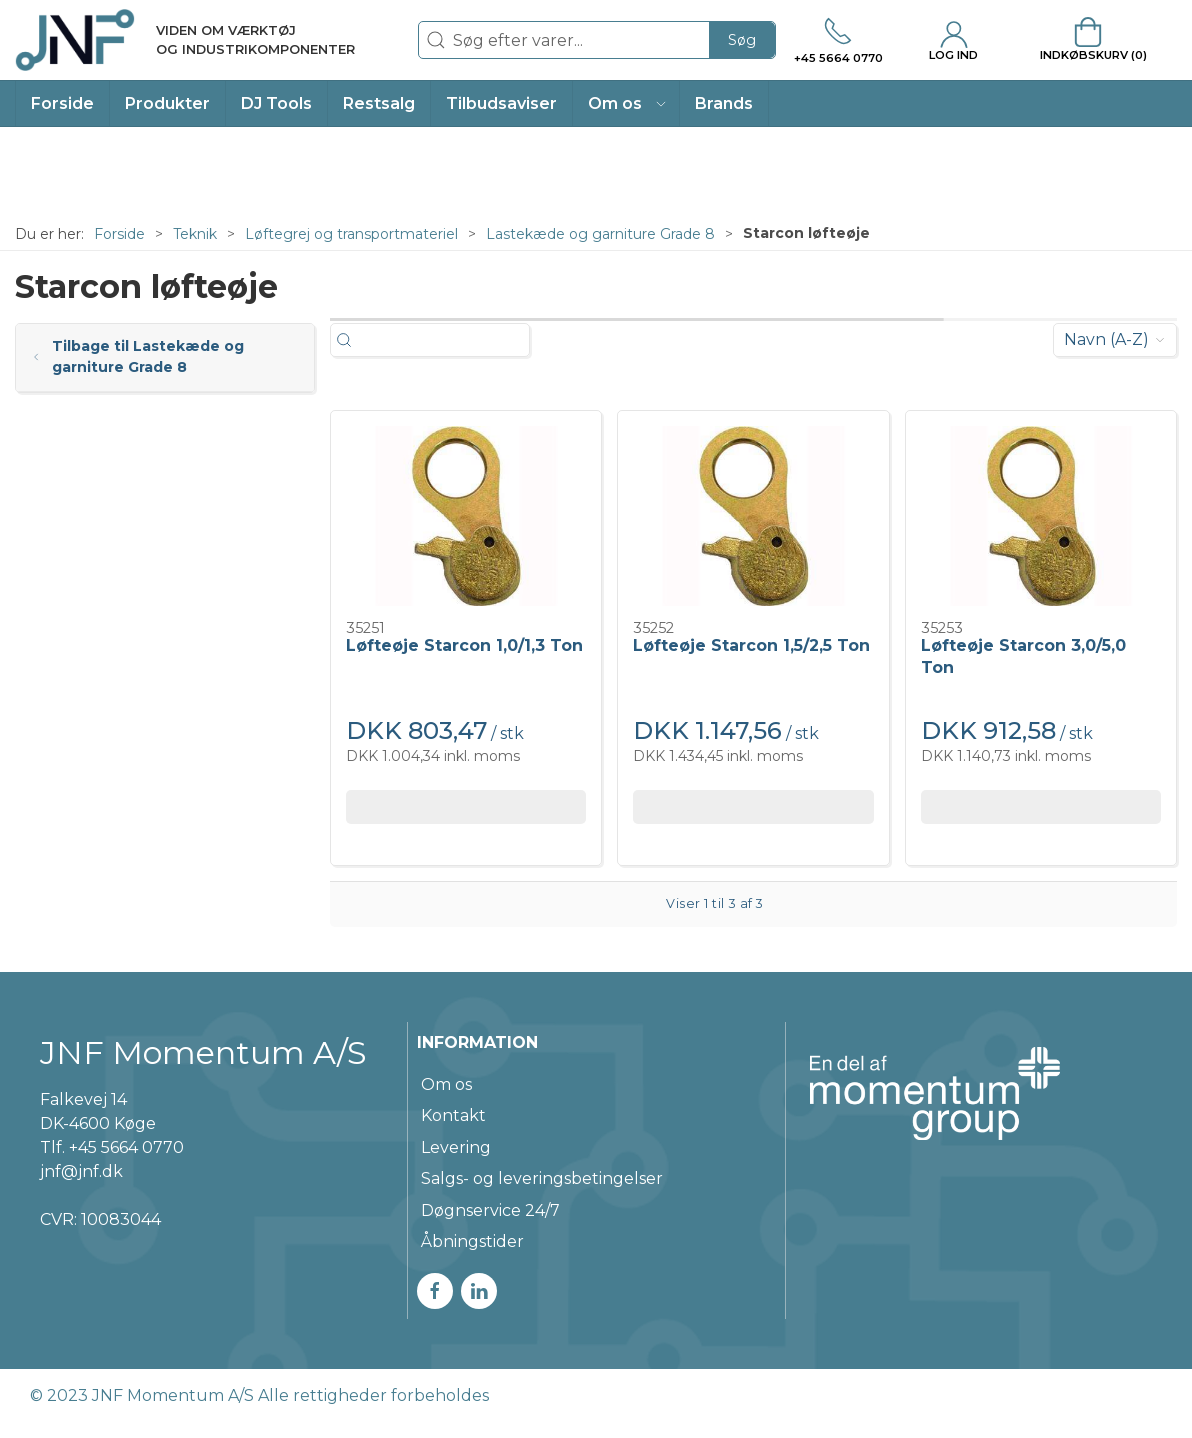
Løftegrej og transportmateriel (351, 234)
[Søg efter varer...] (451, 340)
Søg (742, 40)
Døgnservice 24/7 (490, 1210)
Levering (456, 1147)
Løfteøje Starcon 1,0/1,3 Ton (464, 645)
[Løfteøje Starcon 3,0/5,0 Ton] (1041, 516)
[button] (626, 103)
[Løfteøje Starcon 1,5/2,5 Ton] (753, 516)
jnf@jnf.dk (81, 1171)
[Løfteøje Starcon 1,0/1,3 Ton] (466, 516)
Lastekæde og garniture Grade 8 (600, 234)
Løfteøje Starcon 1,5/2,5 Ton (751, 645)
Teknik (195, 234)
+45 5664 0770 (126, 1147)
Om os (446, 1084)
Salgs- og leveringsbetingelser (542, 1178)
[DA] (185, 40)
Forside (119, 234)
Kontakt (453, 1115)
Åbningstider (472, 1241)
